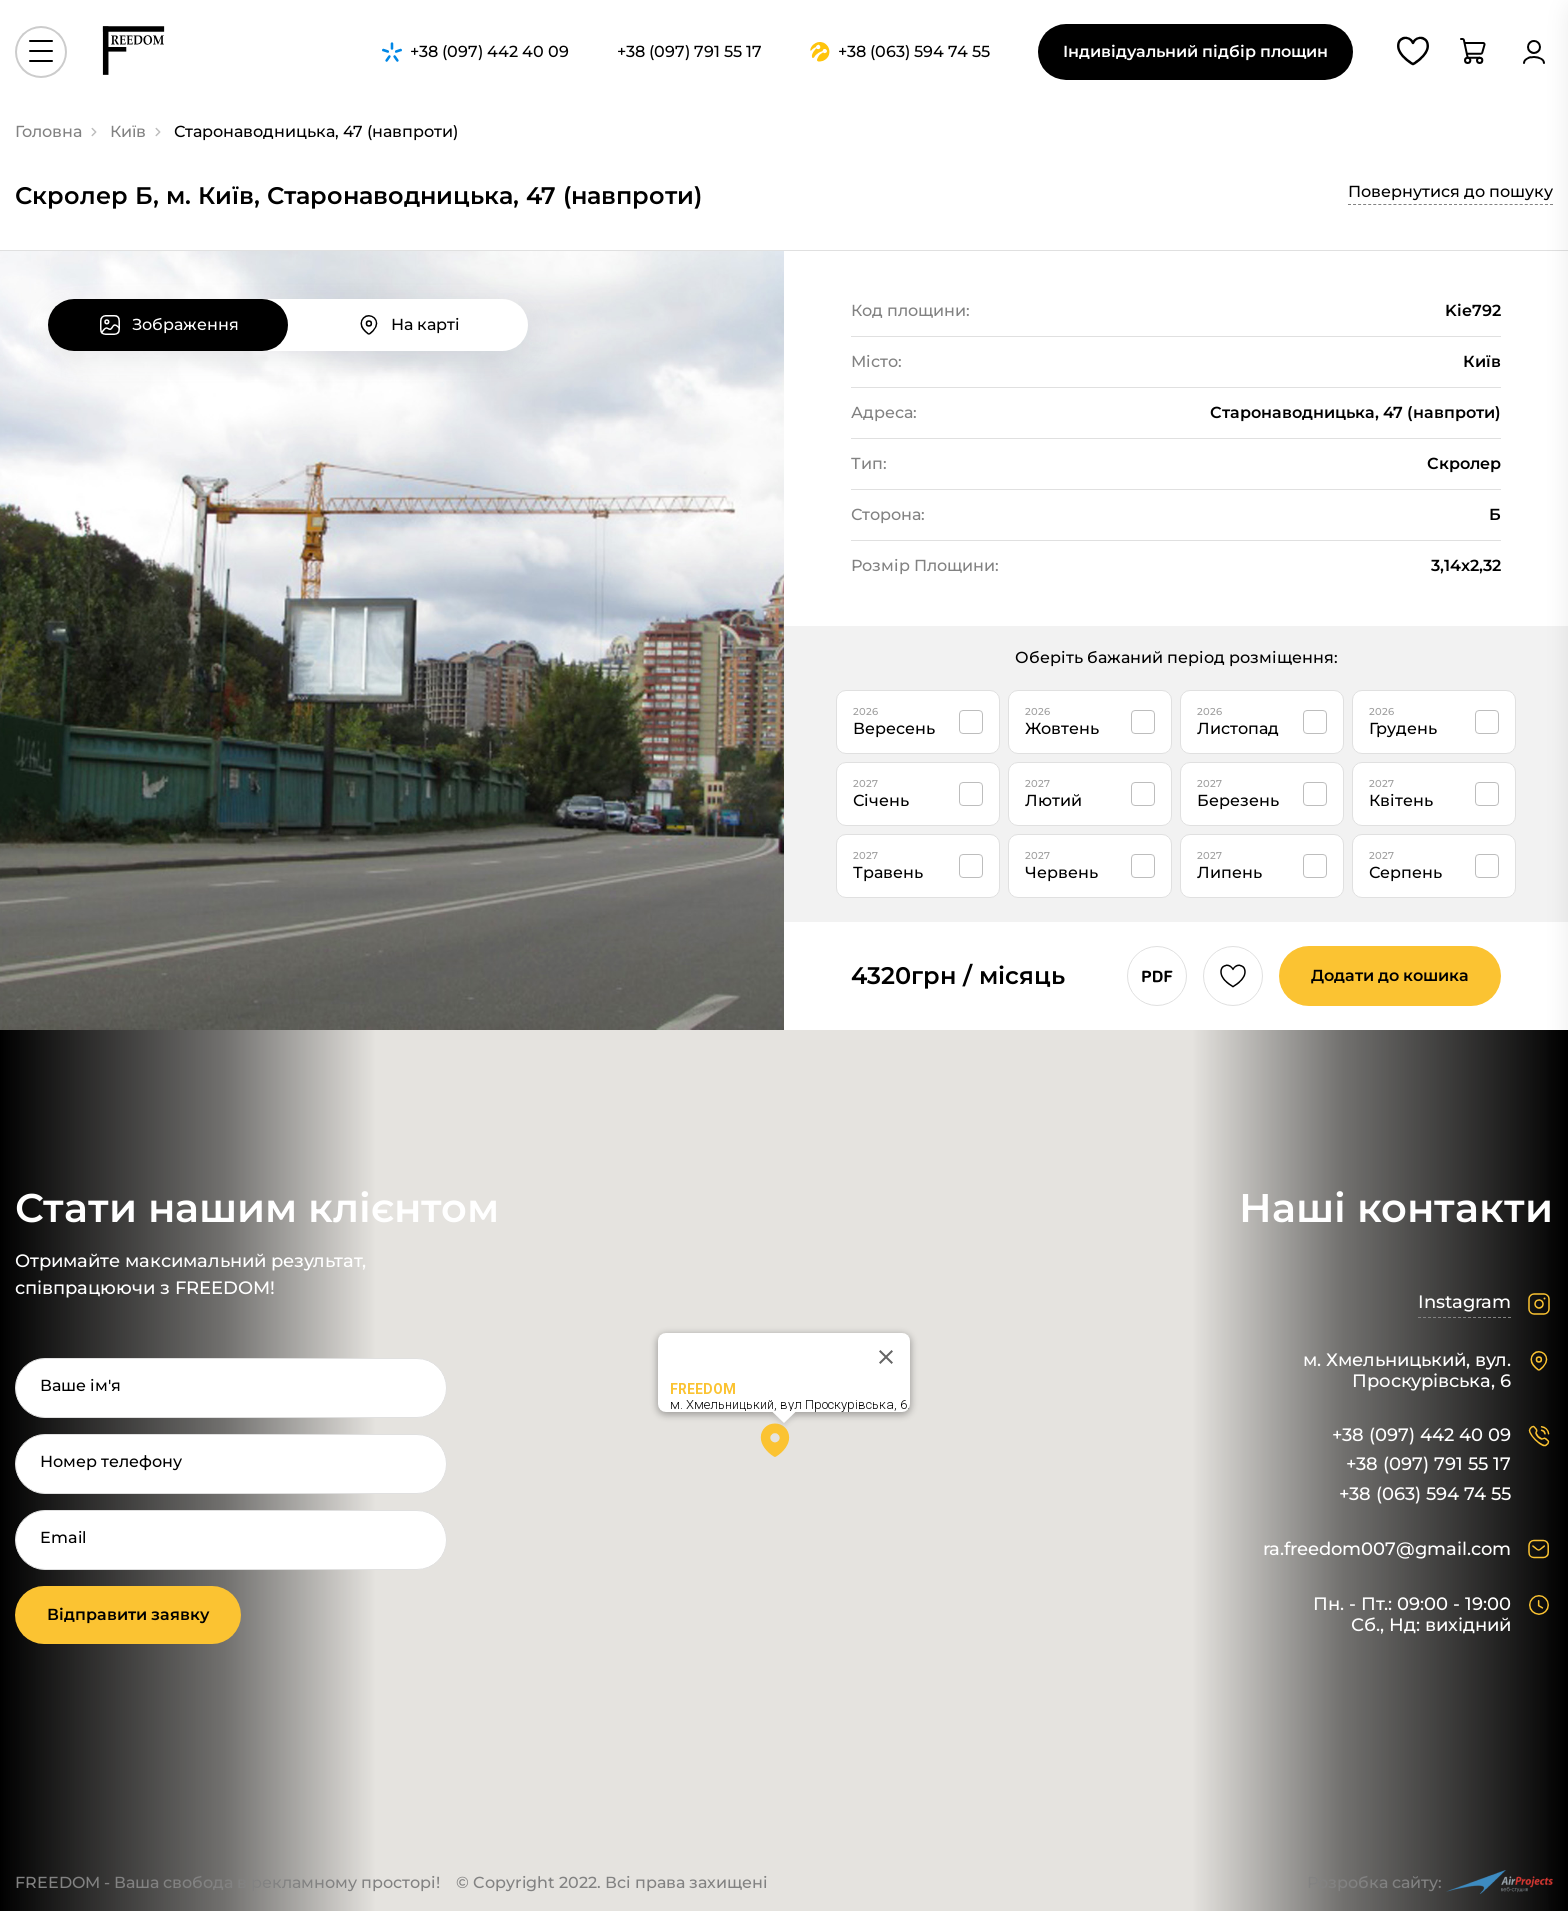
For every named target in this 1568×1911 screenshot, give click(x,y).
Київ (128, 131)
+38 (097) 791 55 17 (1428, 1464)
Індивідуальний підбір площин (1195, 51)
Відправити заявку (128, 1614)
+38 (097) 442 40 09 (1421, 1435)
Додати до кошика (1390, 975)
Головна (48, 131)
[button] (784, 1447)
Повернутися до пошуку (1450, 191)
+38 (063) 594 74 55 (1425, 1494)
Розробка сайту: (1430, 1882)
